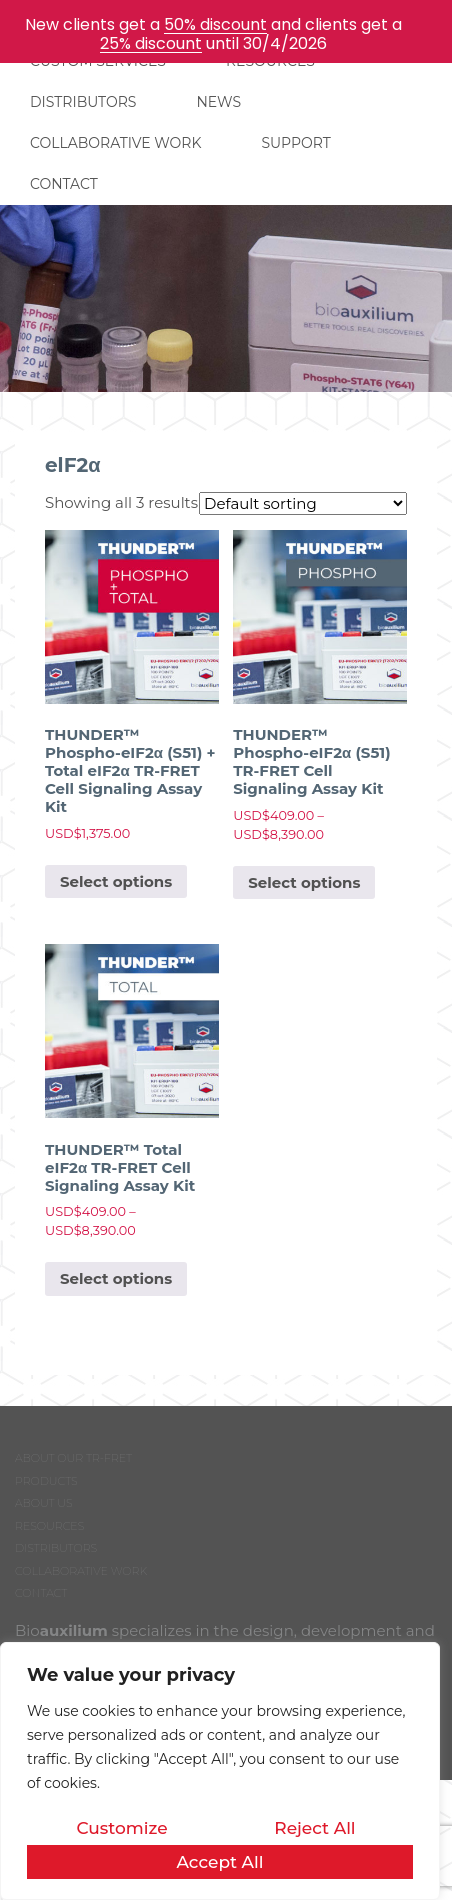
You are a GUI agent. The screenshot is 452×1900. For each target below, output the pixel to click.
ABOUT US (44, 1503)
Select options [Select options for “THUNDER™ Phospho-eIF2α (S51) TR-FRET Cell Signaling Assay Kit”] (304, 882)
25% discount (151, 43)
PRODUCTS (46, 1481)
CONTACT (64, 184)
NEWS (218, 102)
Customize (121, 1828)
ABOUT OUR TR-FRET (73, 1458)
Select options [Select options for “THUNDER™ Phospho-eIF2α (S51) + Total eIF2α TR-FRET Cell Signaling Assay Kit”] (116, 881)
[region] (220, 1771)
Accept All (219, 1862)
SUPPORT (295, 143)
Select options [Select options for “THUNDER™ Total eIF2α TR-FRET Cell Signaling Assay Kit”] (116, 1278)
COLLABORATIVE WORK (115, 143)
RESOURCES (49, 1526)
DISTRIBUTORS (83, 102)
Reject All (314, 1828)
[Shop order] (303, 503)
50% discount (215, 24)
